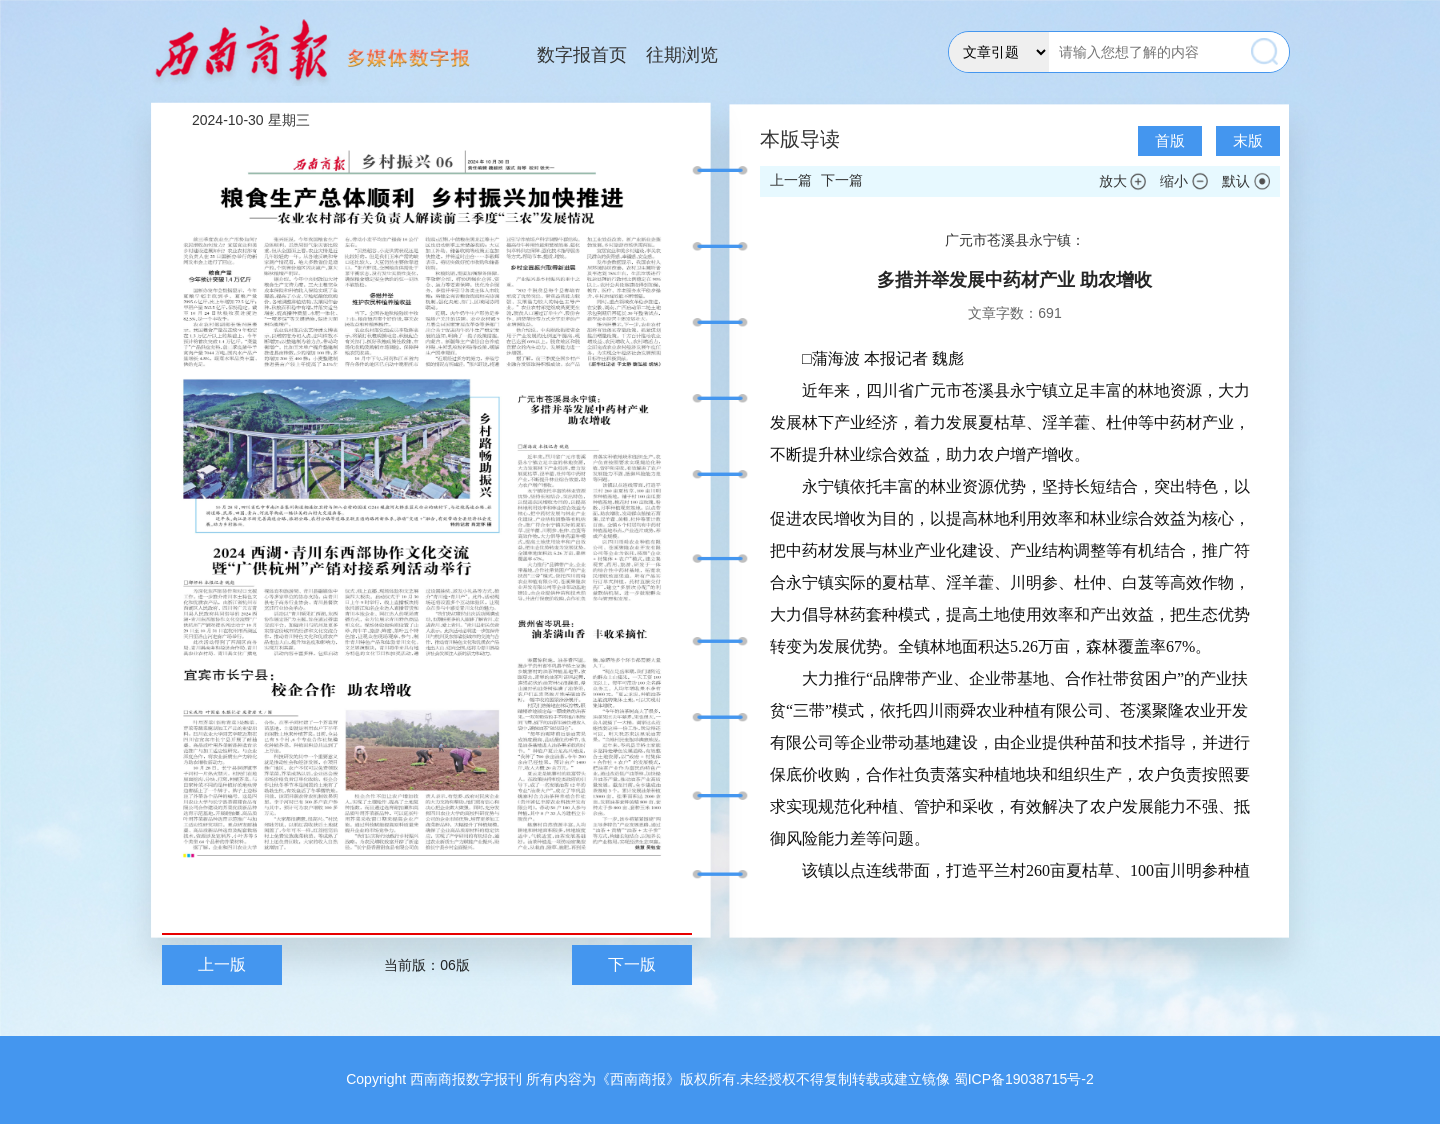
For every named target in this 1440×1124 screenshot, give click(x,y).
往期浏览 (682, 55)
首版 (1170, 140)
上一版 (222, 964)
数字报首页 (582, 55)
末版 (1248, 140)
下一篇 (842, 180)
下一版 (632, 964)
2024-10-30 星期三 (251, 120)
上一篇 (791, 180)
